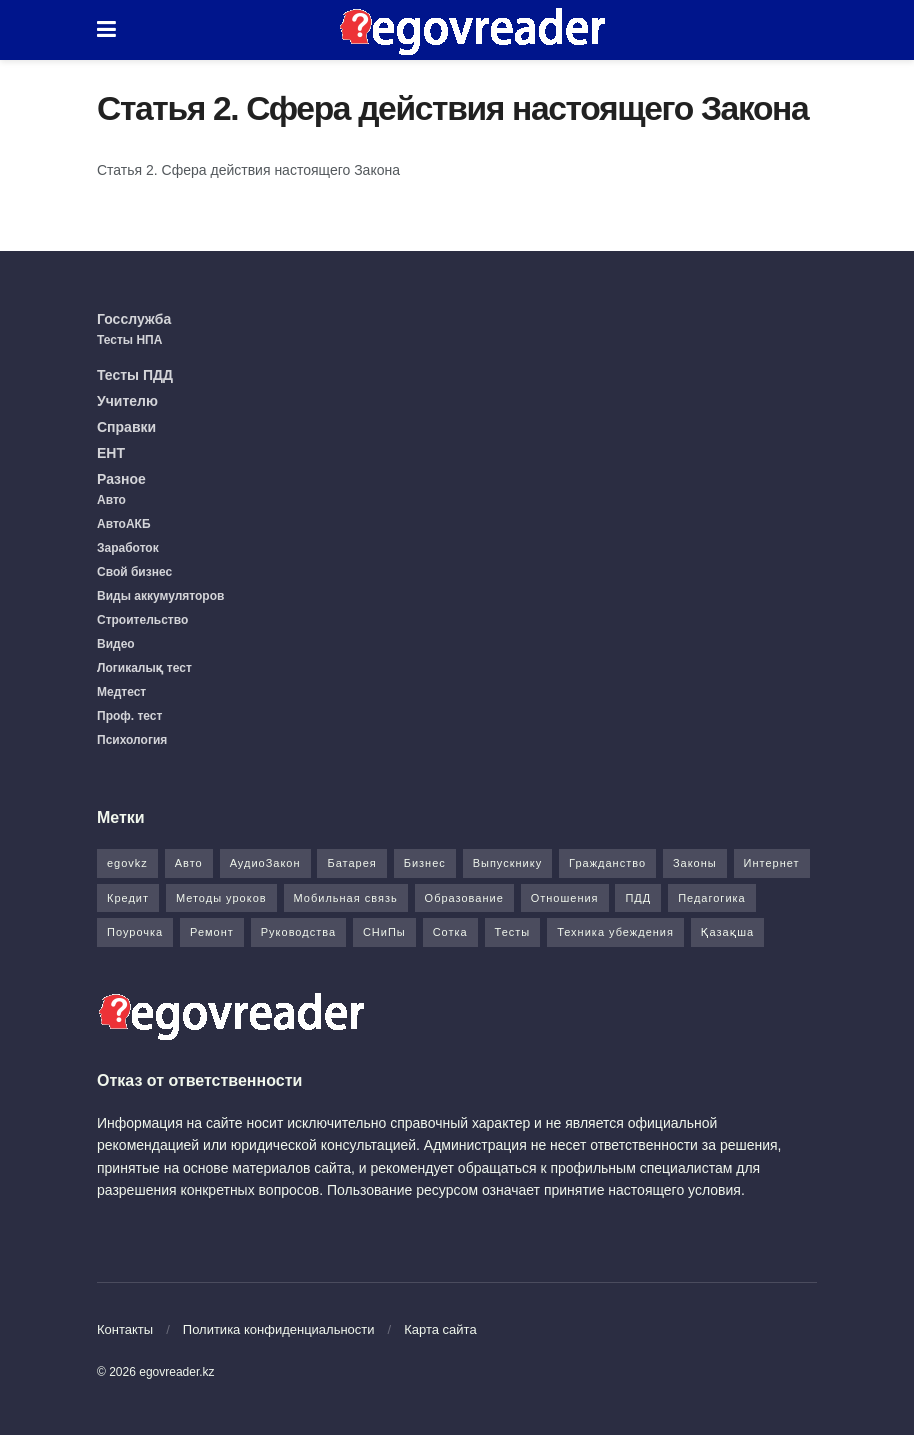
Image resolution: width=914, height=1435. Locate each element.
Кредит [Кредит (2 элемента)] (128, 898)
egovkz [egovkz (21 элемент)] (127, 863)
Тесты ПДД (135, 375)
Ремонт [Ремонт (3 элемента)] (212, 932)
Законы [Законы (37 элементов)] (695, 863)
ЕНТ (111, 453)
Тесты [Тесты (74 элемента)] (513, 932)
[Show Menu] (106, 30)
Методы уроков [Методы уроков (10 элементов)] (221, 898)
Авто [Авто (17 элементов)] (189, 863)
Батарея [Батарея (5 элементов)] (351, 863)
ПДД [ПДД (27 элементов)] (638, 898)
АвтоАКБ (124, 524)
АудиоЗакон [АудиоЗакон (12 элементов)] (265, 863)
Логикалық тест (144, 668)
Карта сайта (440, 1329)
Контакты (125, 1329)
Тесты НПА (129, 340)
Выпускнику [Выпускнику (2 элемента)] (508, 863)
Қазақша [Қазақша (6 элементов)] (727, 932)
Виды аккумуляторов (160, 596)
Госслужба (134, 319)
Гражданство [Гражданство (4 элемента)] (607, 863)
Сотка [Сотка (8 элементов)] (450, 932)
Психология (132, 740)
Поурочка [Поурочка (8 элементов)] (135, 932)
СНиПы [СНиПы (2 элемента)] (384, 932)
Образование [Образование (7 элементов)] (464, 898)
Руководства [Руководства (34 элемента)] (298, 932)
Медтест (121, 692)
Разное (121, 479)
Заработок (128, 548)
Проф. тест (129, 716)
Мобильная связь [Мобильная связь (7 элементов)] (346, 898)
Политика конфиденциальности (279, 1329)
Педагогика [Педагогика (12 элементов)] (712, 898)
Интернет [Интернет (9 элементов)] (772, 863)
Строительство (142, 620)
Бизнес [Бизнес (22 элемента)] (425, 863)
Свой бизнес (134, 572)
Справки (126, 427)
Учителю (127, 401)
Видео (116, 644)
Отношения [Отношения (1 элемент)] (565, 898)
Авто (111, 500)
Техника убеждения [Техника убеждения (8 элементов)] (615, 932)
